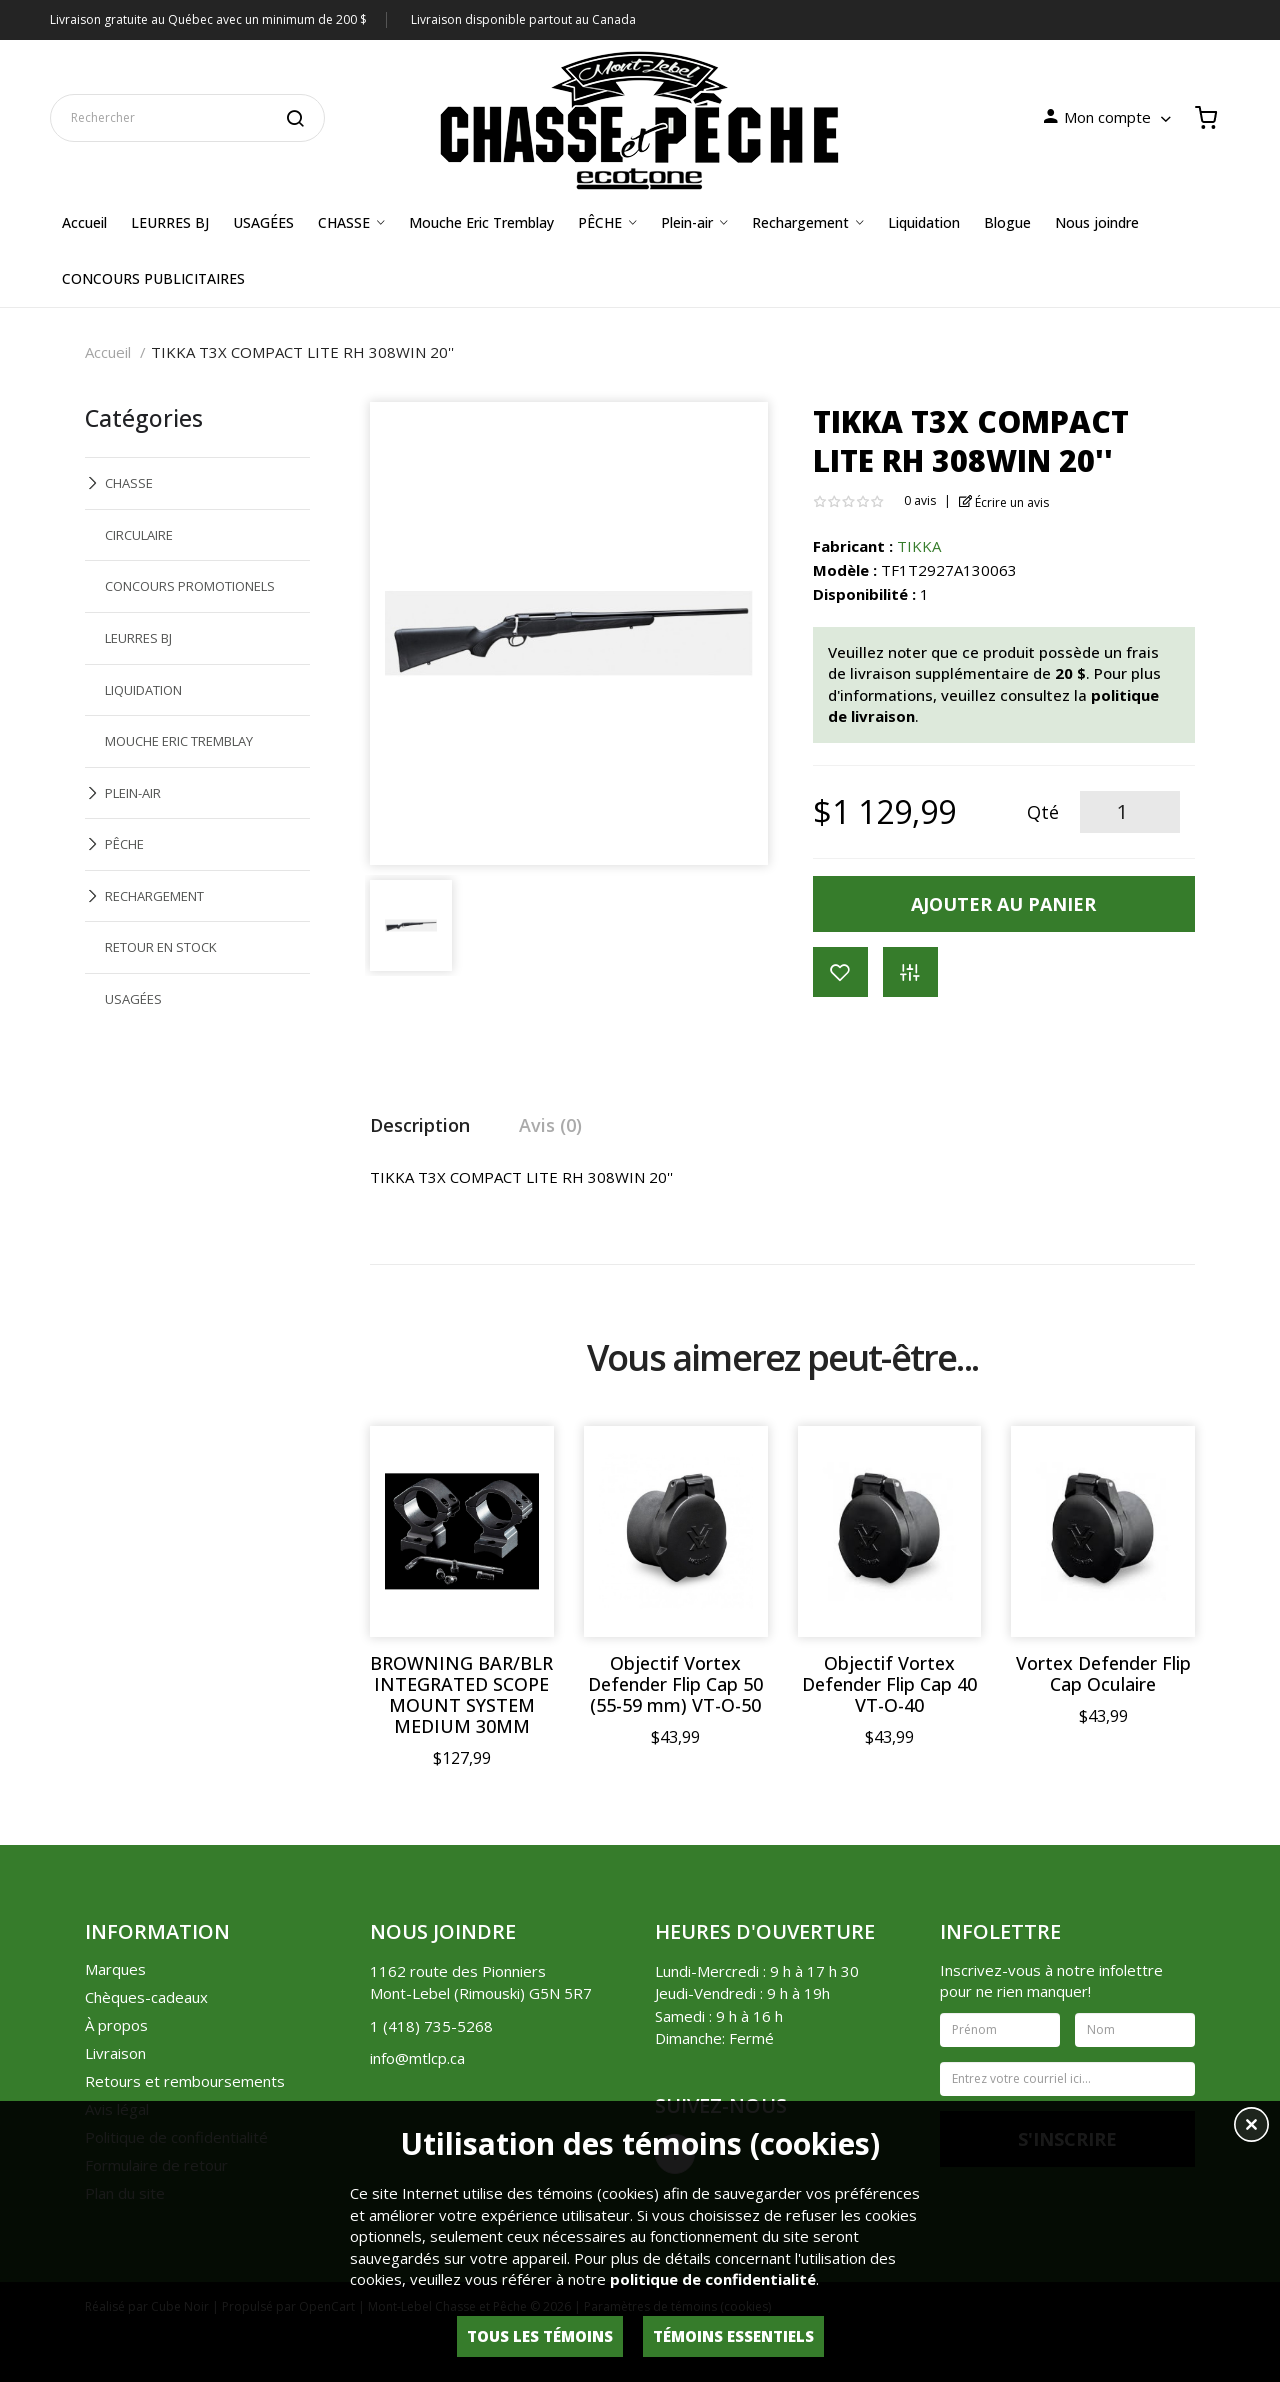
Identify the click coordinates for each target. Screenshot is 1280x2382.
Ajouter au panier (1003, 904)
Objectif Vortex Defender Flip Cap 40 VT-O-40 (889, 1684)
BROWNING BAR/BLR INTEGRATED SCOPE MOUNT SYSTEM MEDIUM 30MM (461, 1695)
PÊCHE (124, 844)
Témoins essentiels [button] (733, 2336)
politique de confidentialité (713, 2279)
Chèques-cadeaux (146, 1997)
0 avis (920, 500)
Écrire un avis (1004, 502)
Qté (1043, 812)
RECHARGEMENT (154, 896)
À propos (116, 2025)
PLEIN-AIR (133, 793)
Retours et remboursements (185, 2081)
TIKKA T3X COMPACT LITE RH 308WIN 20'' (302, 352)
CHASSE (129, 483)
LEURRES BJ (138, 638)
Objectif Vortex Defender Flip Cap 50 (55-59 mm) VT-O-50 (675, 1684)
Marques (115, 1969)
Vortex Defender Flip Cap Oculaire (1103, 1674)
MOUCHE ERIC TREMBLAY (179, 741)
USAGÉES (133, 999)
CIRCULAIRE (139, 535)
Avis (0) (550, 1125)
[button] (1251, 2127)
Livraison (115, 2053)
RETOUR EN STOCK (161, 947)
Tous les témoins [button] (540, 2336)
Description (420, 1125)
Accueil (108, 352)
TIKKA (919, 546)
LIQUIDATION (143, 690)
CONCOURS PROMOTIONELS (190, 586)
